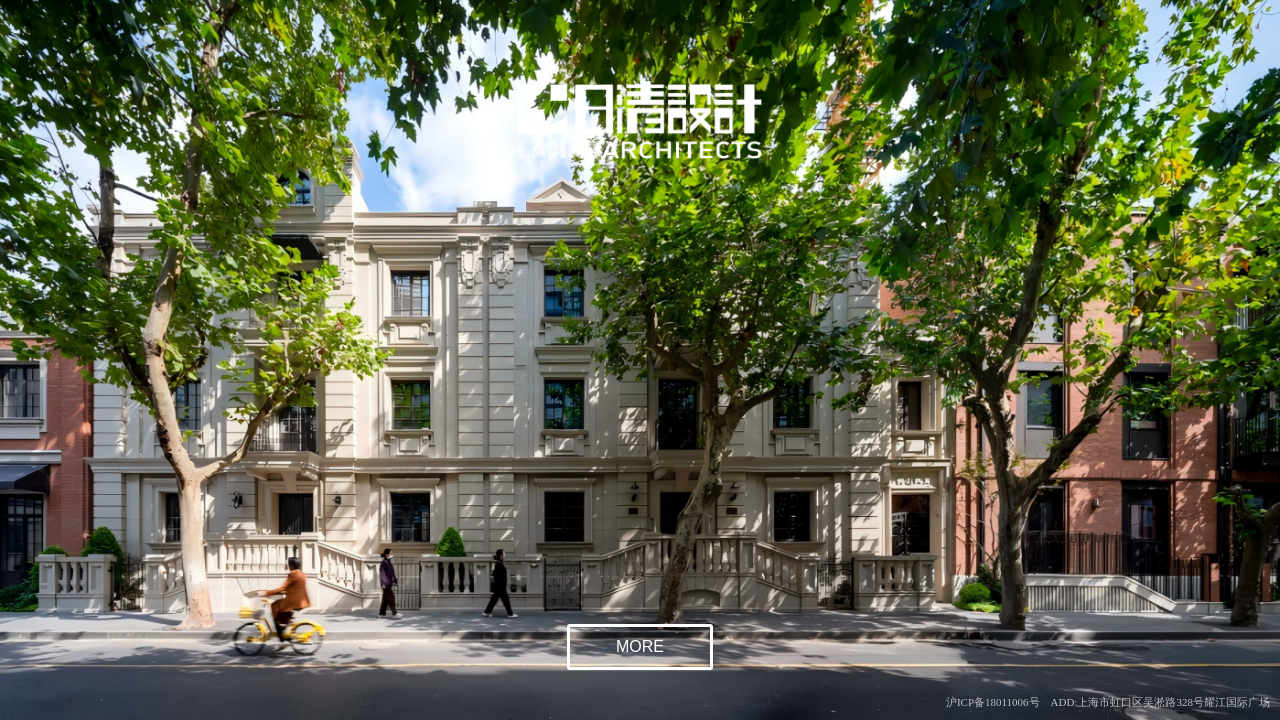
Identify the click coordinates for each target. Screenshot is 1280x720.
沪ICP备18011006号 (993, 702)
